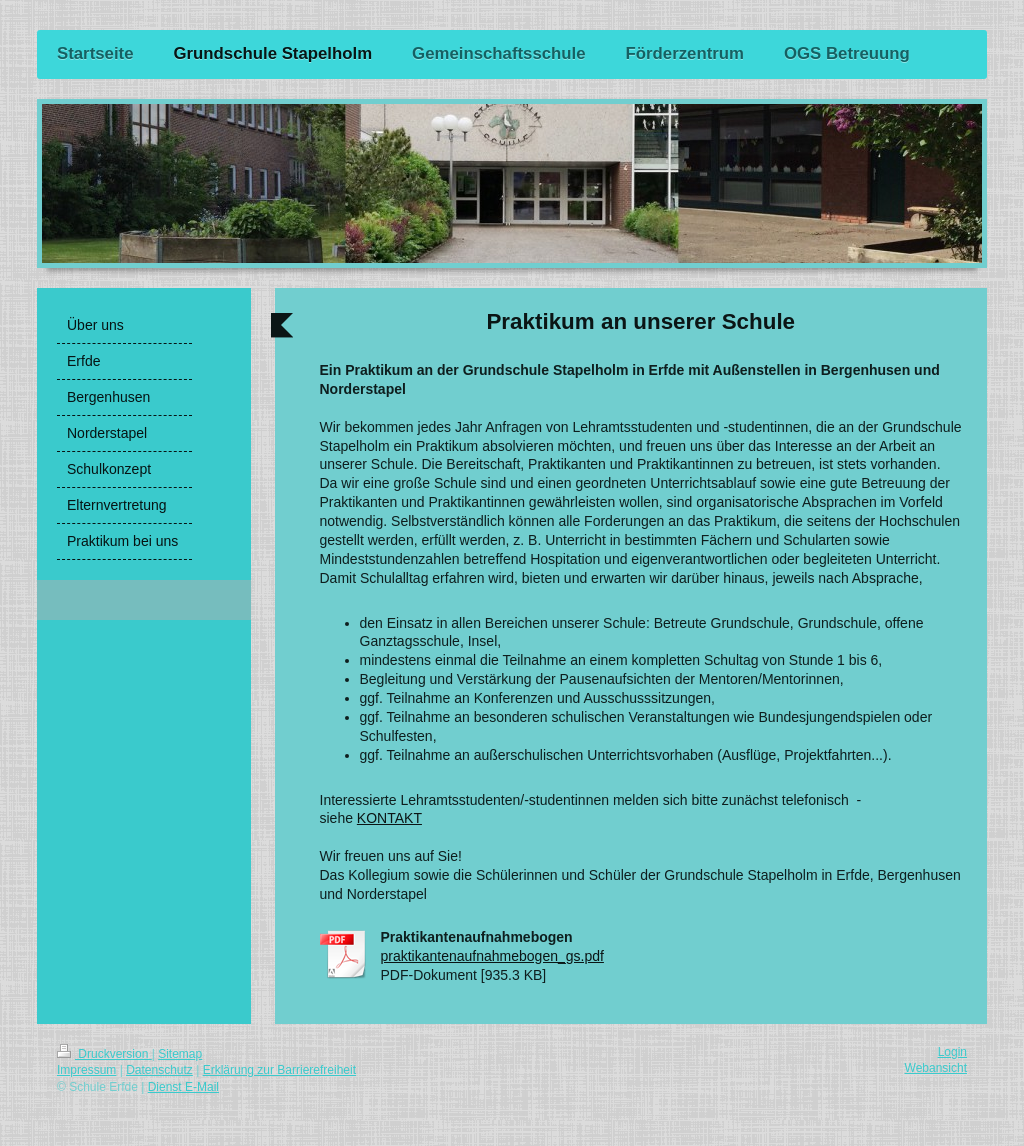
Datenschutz (159, 1070)
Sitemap (180, 1054)
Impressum (86, 1070)
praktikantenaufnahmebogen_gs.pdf (492, 956)
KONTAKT (389, 818)
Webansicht (936, 1068)
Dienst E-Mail (183, 1087)
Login (952, 1052)
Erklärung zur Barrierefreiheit (279, 1070)
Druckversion (104, 1054)
